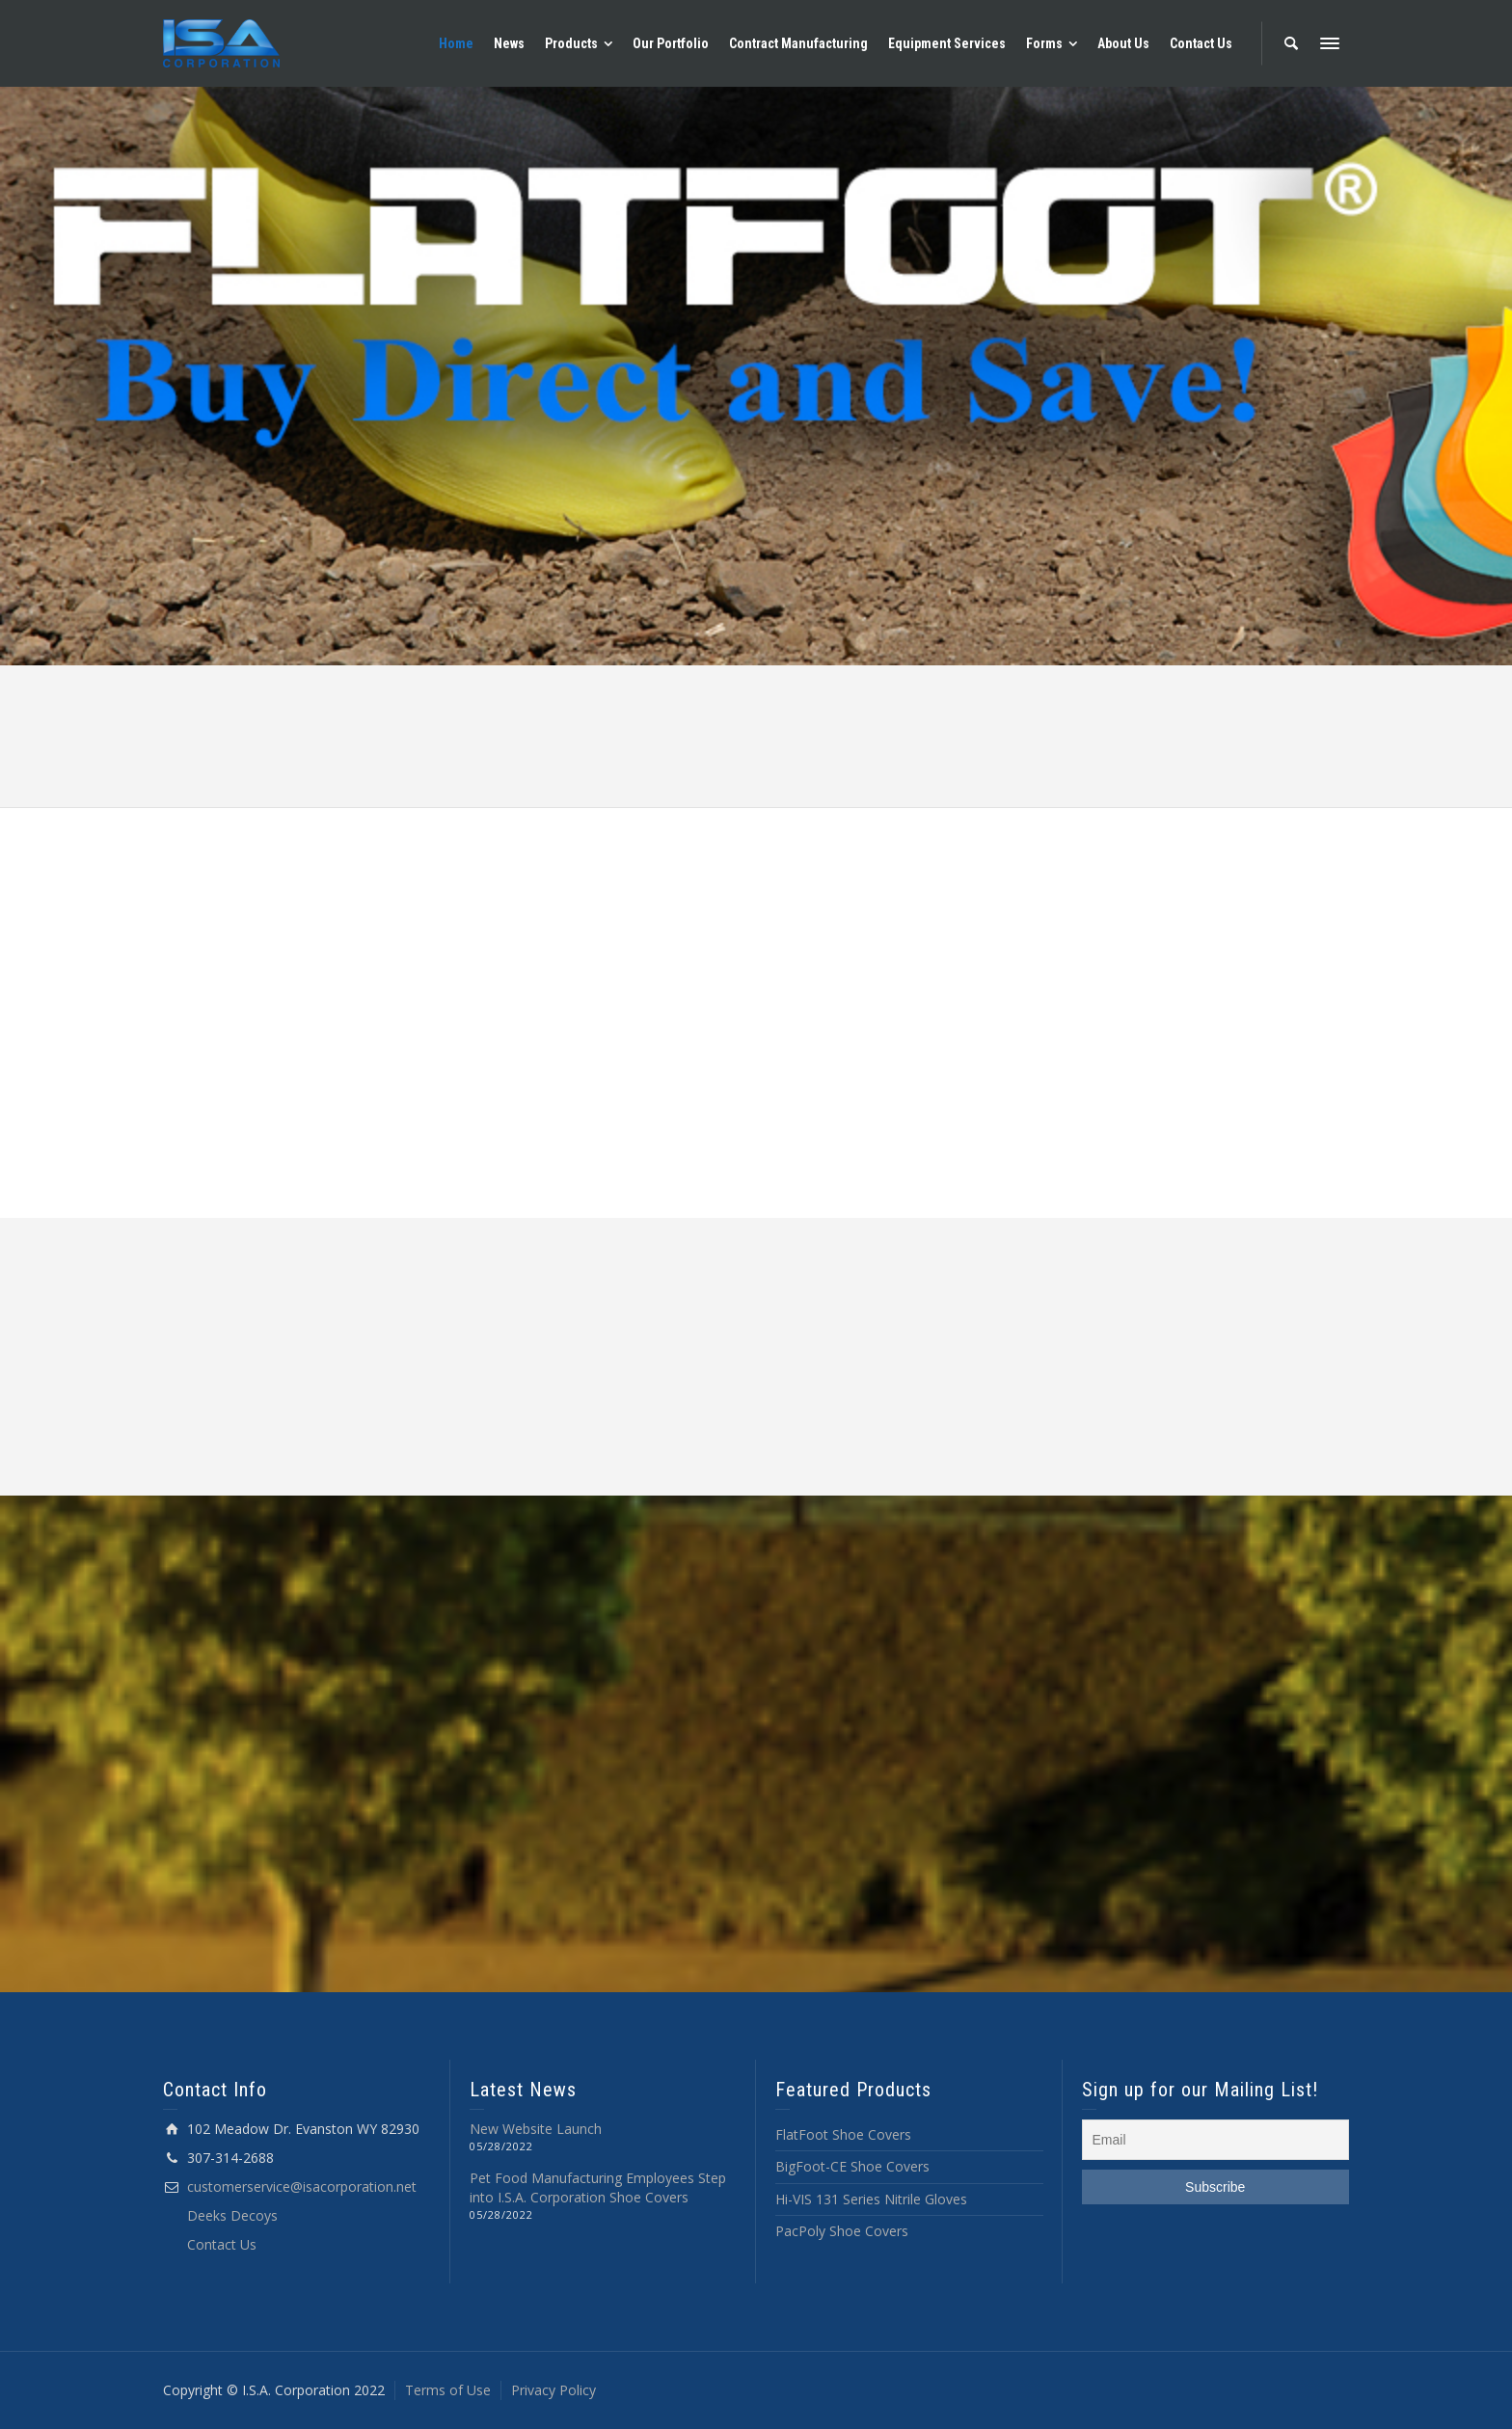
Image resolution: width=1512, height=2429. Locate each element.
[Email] (1216, 2139)
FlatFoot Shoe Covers (843, 2134)
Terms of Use (448, 2390)
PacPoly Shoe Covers (841, 2231)
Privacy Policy (553, 2390)
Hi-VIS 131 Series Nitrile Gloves (871, 2199)
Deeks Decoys (232, 2215)
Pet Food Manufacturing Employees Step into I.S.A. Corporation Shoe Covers (598, 2187)
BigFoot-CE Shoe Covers (852, 2166)
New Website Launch (536, 2128)
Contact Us (221, 2244)
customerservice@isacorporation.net (302, 2186)
